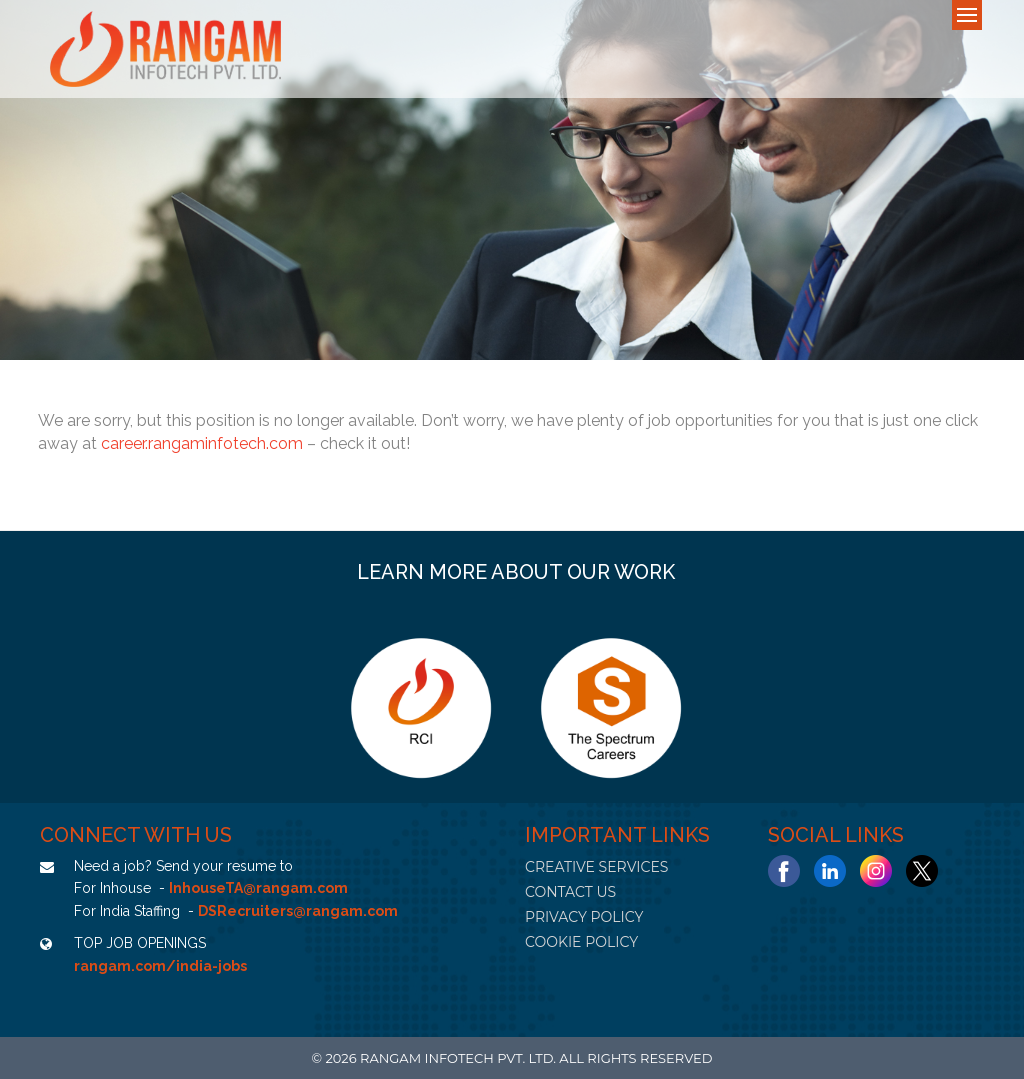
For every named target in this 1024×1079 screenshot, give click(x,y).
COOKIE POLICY (581, 942)
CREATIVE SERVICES (596, 867)
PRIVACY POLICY (584, 917)
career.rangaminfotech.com (202, 443)
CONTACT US (570, 892)
